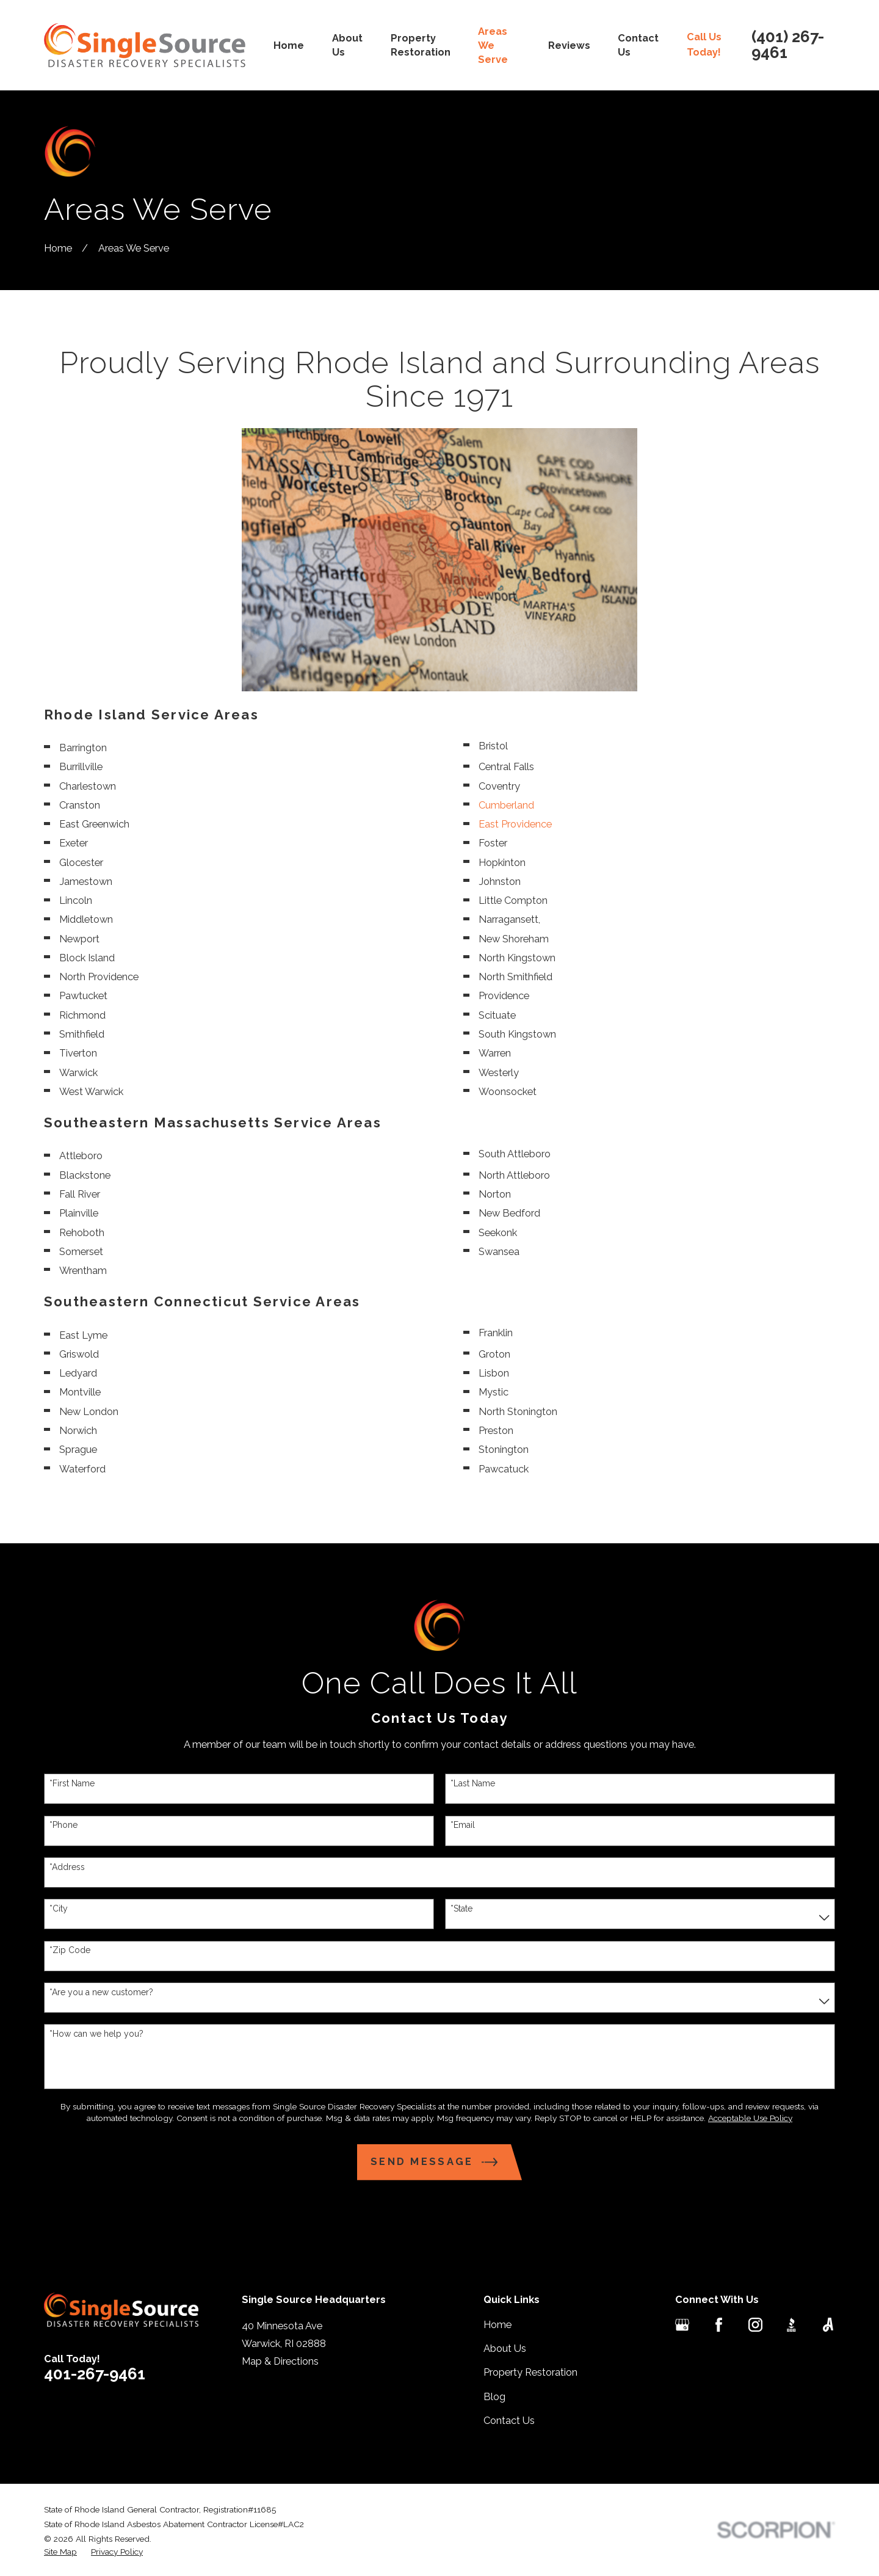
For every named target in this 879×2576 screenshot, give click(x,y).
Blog (494, 2397)
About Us (504, 2348)
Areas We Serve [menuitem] (493, 45)
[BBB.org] (791, 2325)
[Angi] (828, 2325)
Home (497, 2324)
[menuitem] (60, 2552)
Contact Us (509, 2420)
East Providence (515, 824)
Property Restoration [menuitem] (420, 45)
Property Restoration (530, 2372)
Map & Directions (280, 2361)
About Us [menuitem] (347, 45)
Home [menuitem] (288, 45)
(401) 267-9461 (787, 44)
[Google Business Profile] (682, 2325)
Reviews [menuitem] (569, 45)
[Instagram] (755, 2325)
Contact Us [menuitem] (638, 45)
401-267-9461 (94, 2374)
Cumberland (506, 805)
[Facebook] (719, 2325)
